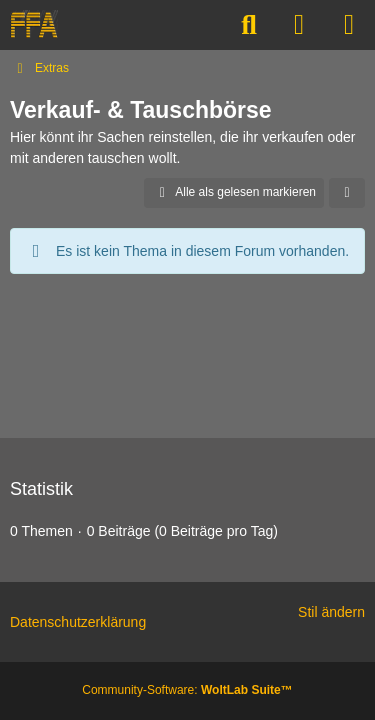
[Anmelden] (299, 25)
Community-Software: (187, 690)
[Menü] (349, 25)
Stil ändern (331, 612)
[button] (347, 193)
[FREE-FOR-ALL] (34, 25)
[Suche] (249, 25)
